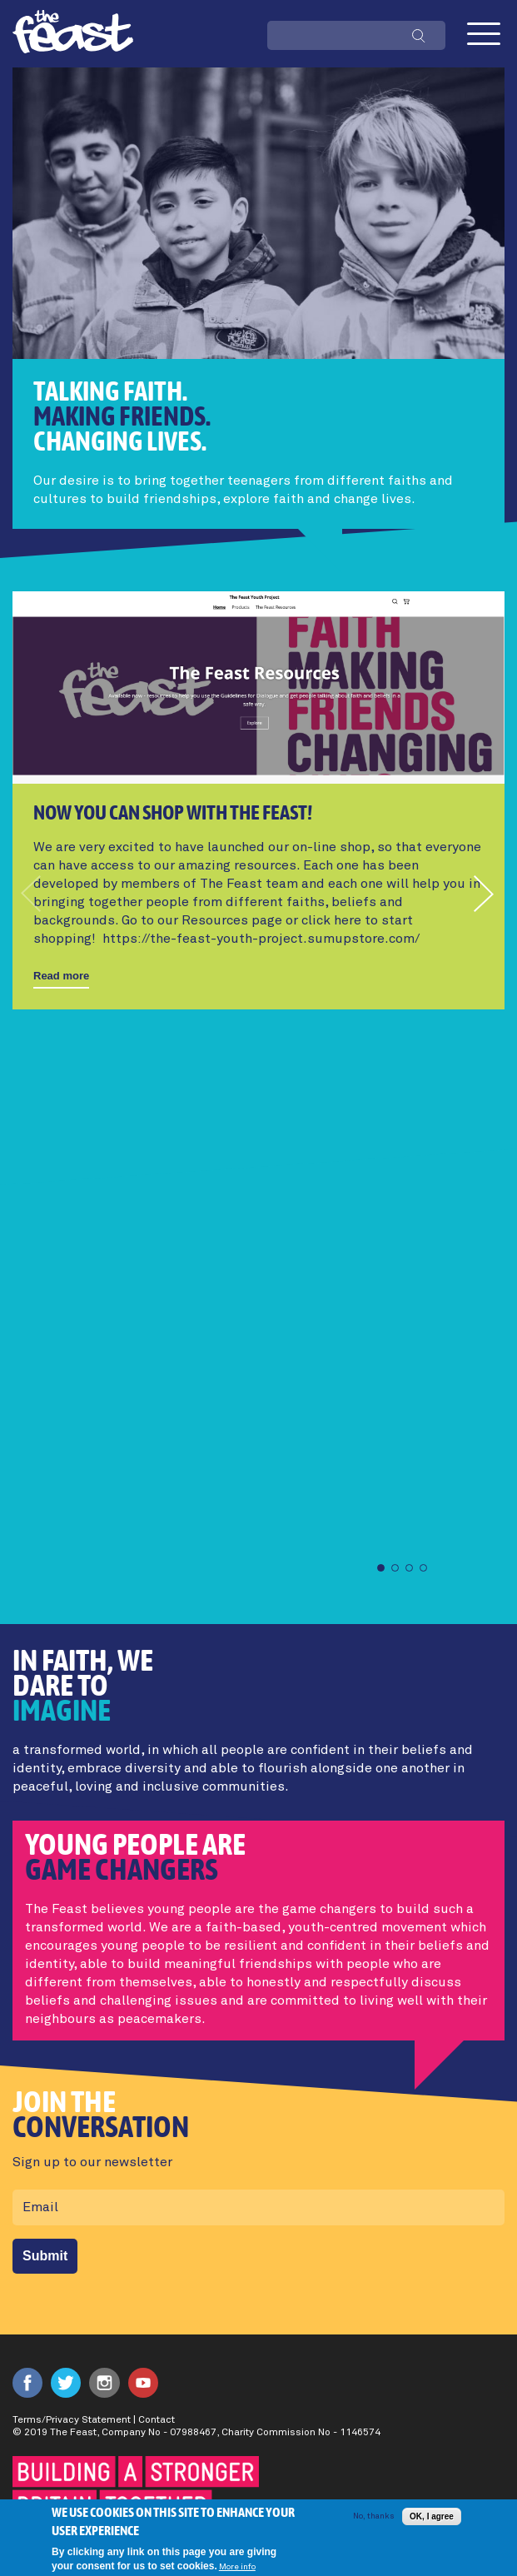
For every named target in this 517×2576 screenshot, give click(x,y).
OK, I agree (432, 2524)
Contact (156, 2420)
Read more (61, 975)
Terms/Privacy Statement (71, 2420)
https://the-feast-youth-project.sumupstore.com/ (261, 938)
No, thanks (373, 2523)
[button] (485, 893)
